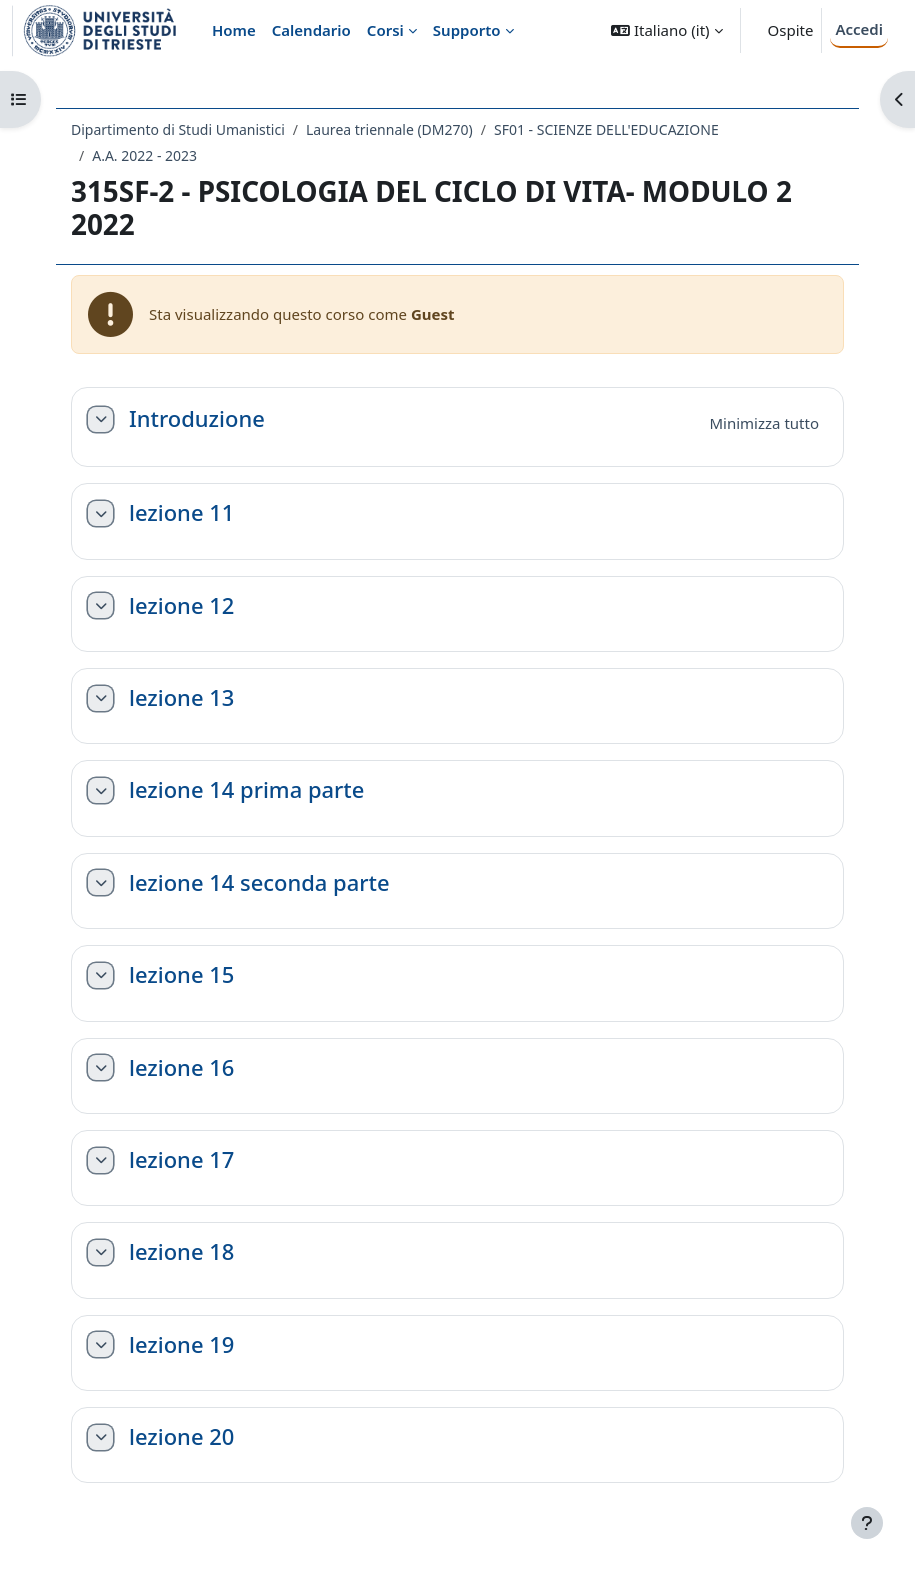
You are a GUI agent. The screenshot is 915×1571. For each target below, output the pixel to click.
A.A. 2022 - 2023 (144, 155)
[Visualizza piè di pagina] (867, 1523)
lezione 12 (181, 606)
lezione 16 (181, 1068)
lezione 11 (181, 513)
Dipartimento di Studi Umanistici (178, 129)
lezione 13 (181, 698)
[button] (666, 30)
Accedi (859, 29)
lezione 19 (181, 1345)
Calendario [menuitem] (311, 30)
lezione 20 (181, 1437)
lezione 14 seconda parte (259, 883)
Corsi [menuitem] (385, 30)
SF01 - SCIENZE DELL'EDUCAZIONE (606, 129)
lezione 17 (181, 1160)
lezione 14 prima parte (246, 790)
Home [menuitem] (234, 30)
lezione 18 (181, 1252)
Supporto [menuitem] (467, 30)
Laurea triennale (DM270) (389, 129)
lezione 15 (181, 975)
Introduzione (197, 419)
